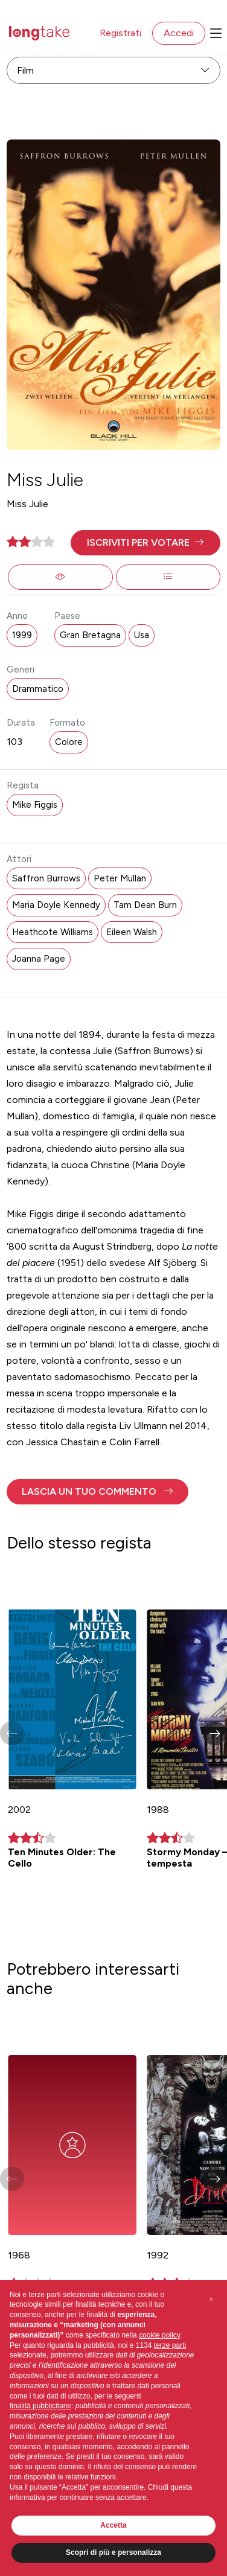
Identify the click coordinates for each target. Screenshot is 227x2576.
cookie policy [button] (159, 2335)
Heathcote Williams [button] (52, 932)
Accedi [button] (179, 33)
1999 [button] (22, 635)
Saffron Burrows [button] (46, 878)
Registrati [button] (120, 33)
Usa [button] (141, 635)
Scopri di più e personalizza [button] (113, 2552)
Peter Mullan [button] (120, 878)
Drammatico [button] (37, 688)
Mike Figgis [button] (34, 804)
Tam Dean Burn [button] (145, 905)
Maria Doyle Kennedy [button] (56, 905)
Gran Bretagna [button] (90, 635)
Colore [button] (69, 742)
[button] (145, 542)
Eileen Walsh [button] (131, 932)
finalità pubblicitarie (40, 2406)
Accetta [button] (113, 2525)
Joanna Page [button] (38, 958)
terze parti (170, 2345)
